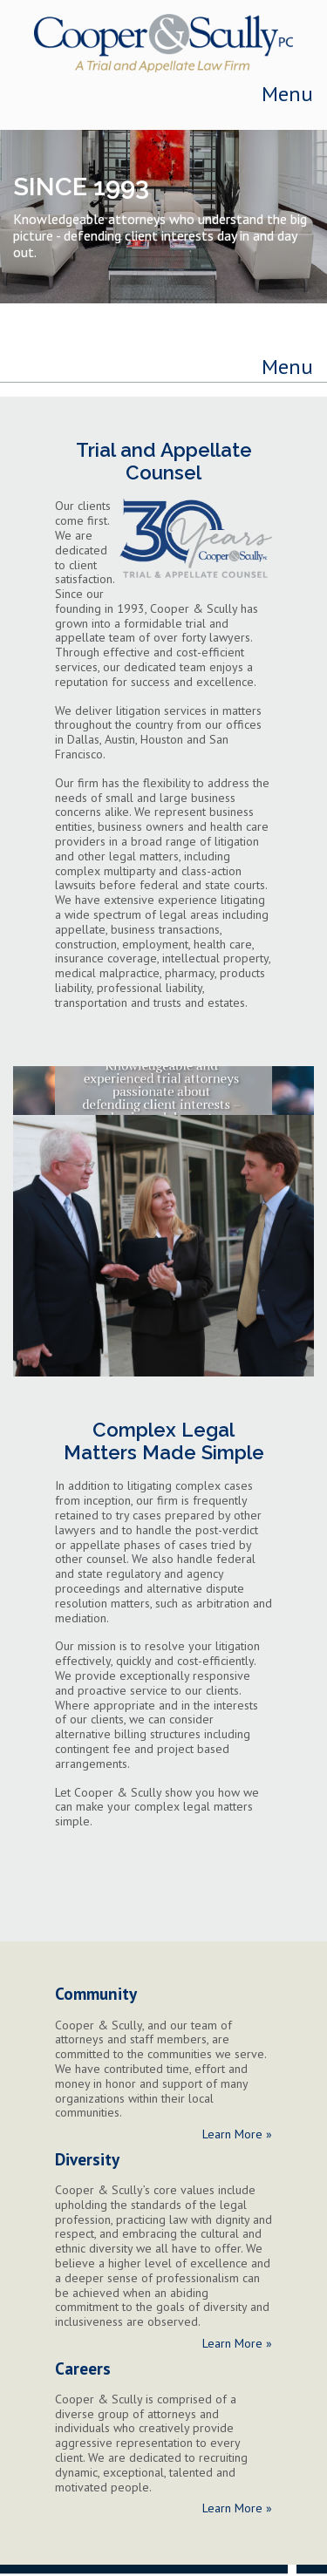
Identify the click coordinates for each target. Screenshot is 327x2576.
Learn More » (237, 2134)
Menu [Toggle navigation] (287, 93)
